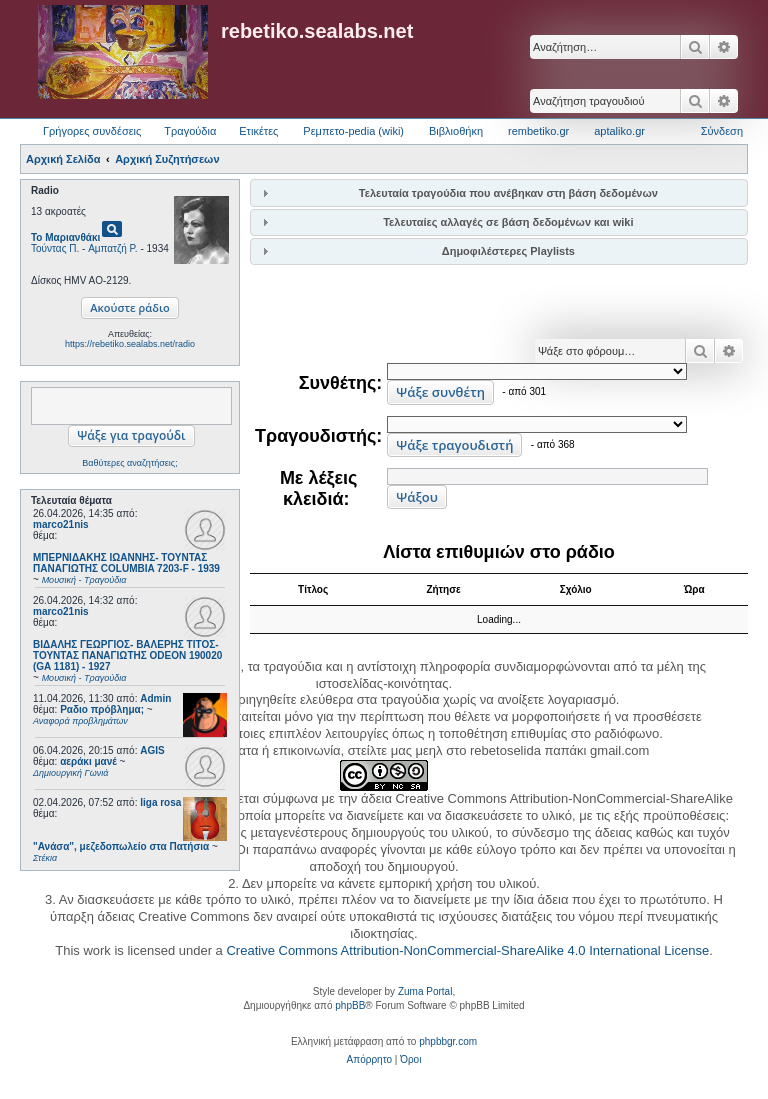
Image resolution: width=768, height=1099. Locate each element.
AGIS (152, 750)
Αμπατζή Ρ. (113, 248)
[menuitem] (369, 1060)
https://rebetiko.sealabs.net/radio (130, 344)
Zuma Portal (425, 991)
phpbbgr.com (448, 1041)
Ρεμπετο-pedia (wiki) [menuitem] (353, 131)
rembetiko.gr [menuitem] (538, 131)
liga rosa (160, 802)
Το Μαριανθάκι (65, 237)
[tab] (499, 192)
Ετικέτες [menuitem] (258, 131)
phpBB (350, 1005)
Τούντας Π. (55, 248)
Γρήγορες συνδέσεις (92, 131)
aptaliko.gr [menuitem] (619, 131)
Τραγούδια (190, 131)
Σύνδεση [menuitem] (722, 131)
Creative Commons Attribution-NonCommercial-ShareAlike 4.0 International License (467, 950)
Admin (155, 698)
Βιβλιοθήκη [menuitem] (456, 131)
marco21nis (61, 524)
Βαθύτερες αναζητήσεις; (129, 463)
